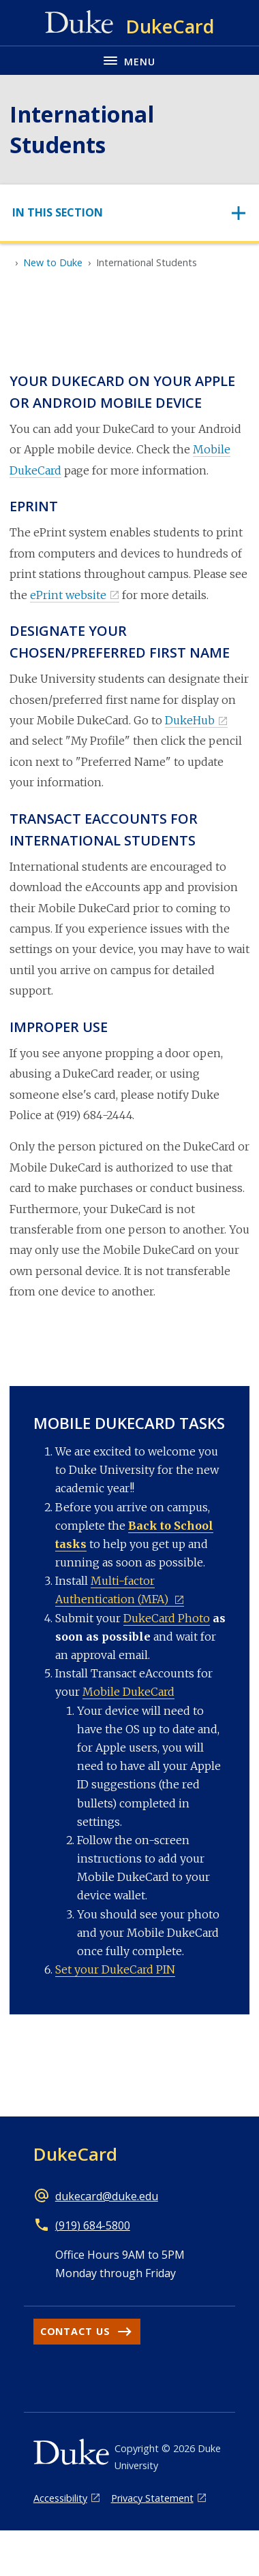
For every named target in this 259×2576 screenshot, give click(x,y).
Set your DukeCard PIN (115, 1969)
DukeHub (190, 720)
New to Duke (52, 262)
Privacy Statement (152, 2498)
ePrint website (68, 595)
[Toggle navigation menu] (129, 60)
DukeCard (75, 2154)
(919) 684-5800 (92, 2225)
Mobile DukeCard (128, 1691)
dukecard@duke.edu (106, 2196)
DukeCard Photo (166, 1618)
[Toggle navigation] (129, 213)
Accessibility (60, 2498)
